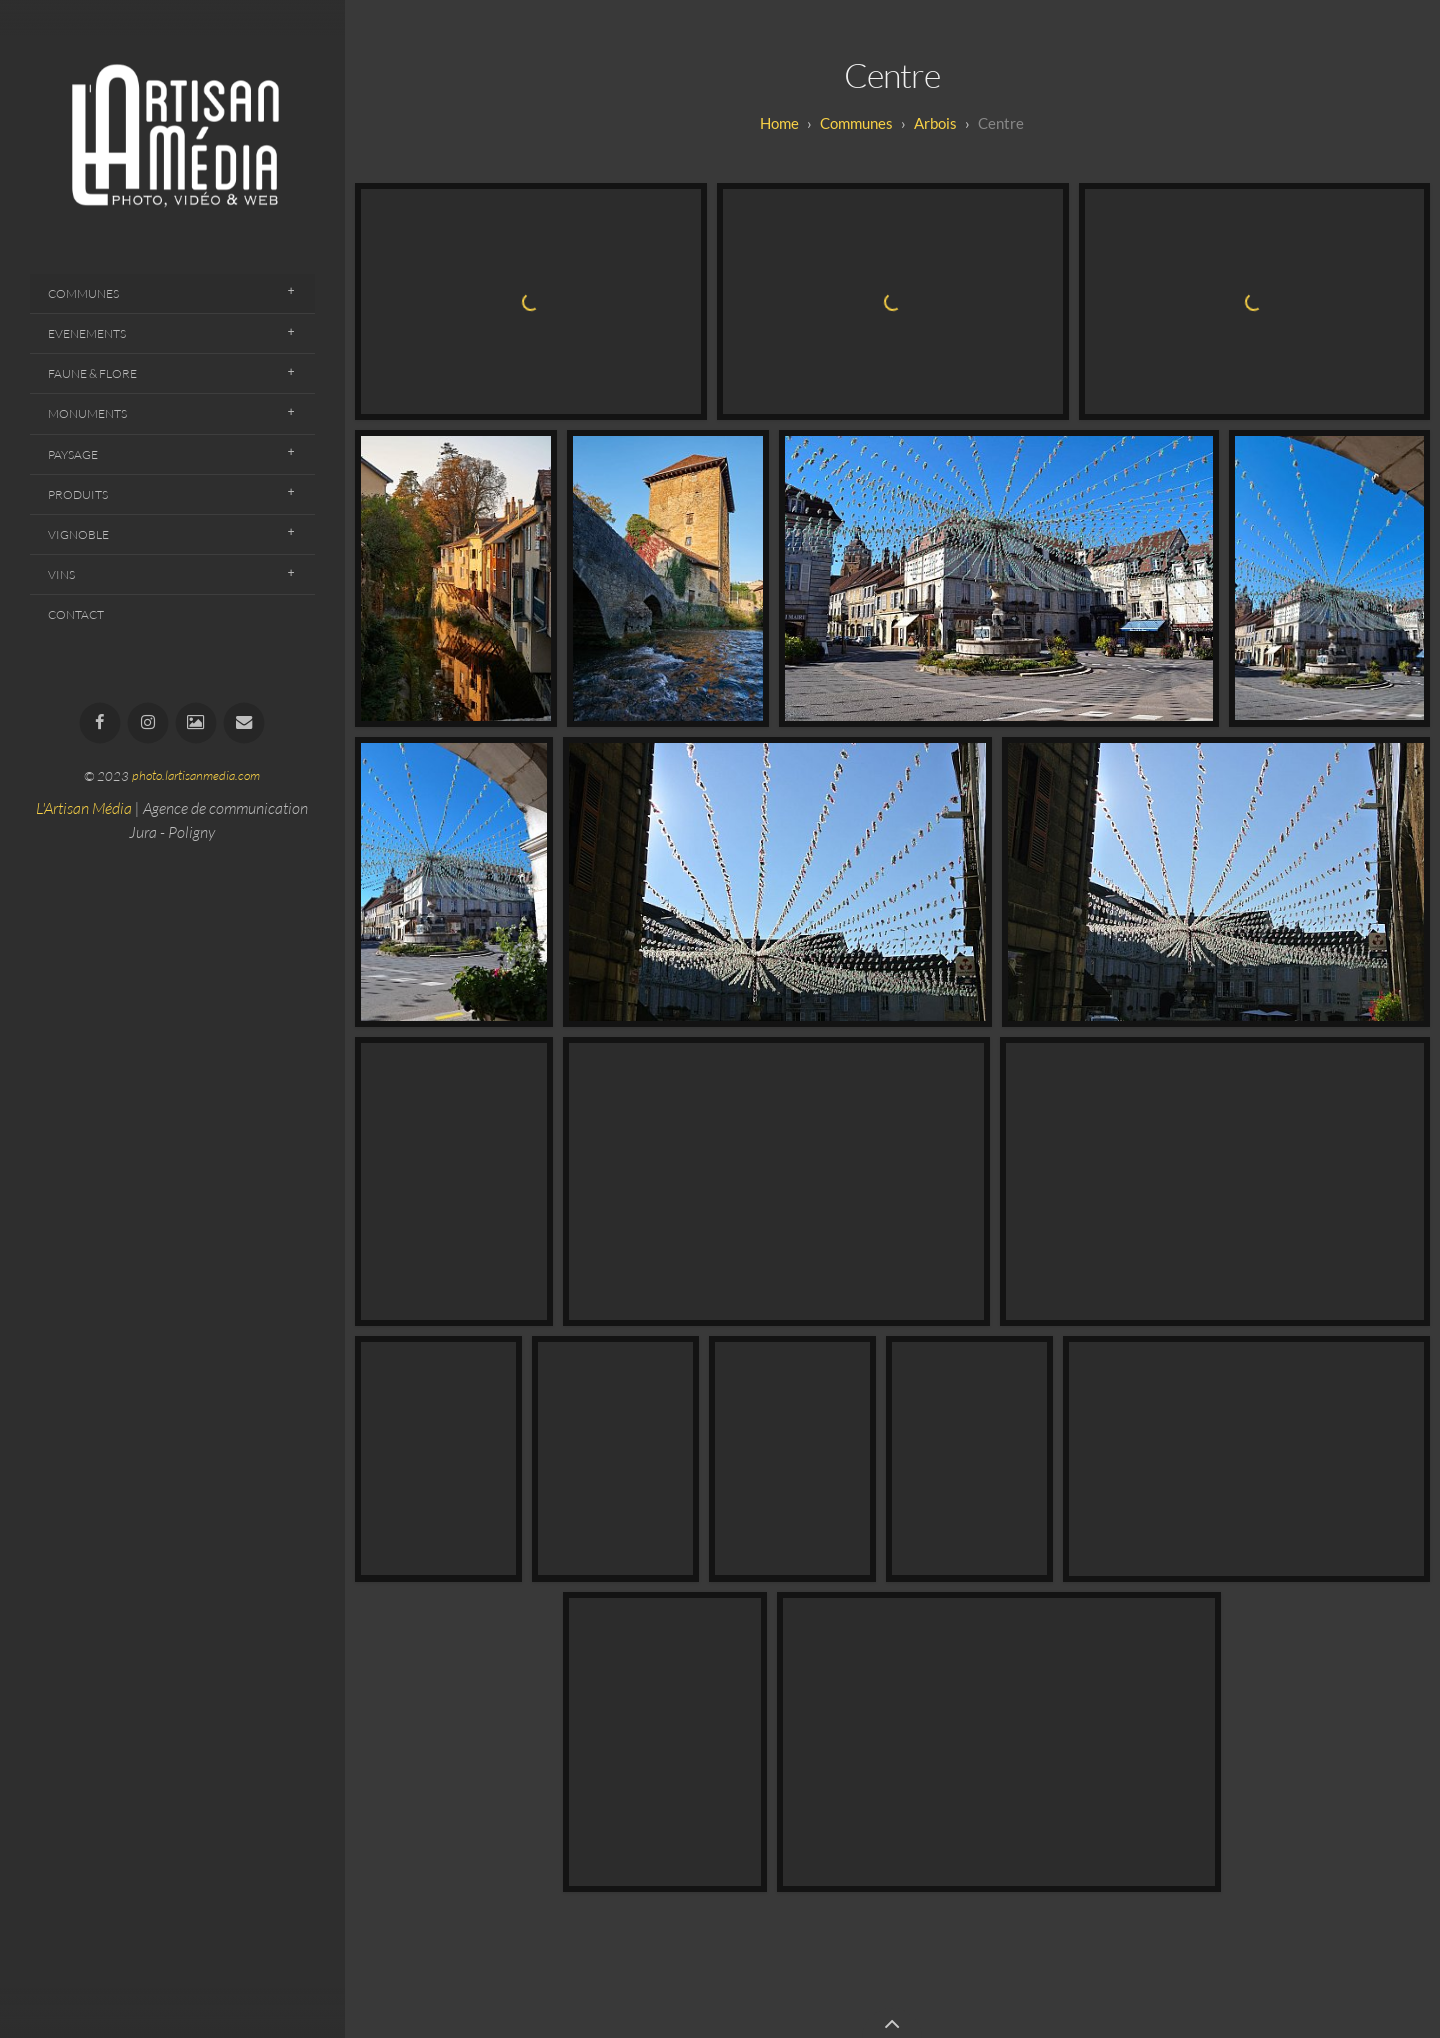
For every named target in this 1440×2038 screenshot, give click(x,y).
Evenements (87, 333)
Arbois (935, 123)
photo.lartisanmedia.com (196, 776)
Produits (78, 494)
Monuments (87, 413)
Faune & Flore (92, 373)
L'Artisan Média (84, 808)
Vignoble (78, 534)
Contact (76, 614)
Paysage (73, 454)
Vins (61, 574)
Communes (83, 293)
